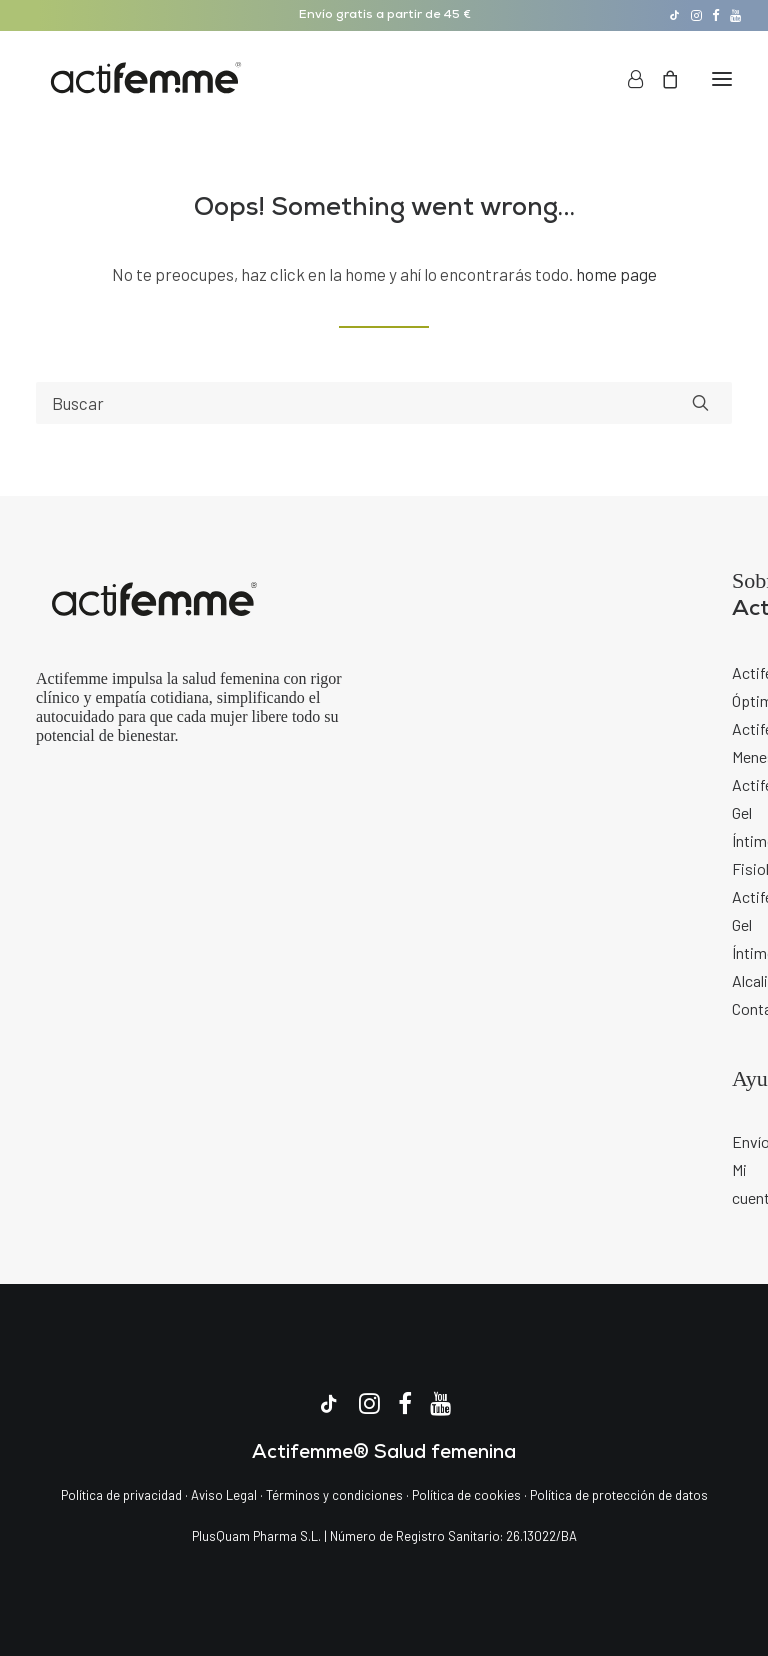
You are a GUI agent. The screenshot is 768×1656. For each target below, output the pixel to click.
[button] (674, 15)
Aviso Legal (224, 1495)
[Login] (626, 79)
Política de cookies (468, 1495)
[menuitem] (674, 15)
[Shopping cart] (661, 79)
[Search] (384, 403)
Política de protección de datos (619, 1495)
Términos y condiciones (334, 1495)
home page (616, 274)
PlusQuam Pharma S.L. (256, 1536)
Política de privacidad (121, 1495)
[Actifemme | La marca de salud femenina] (146, 79)
